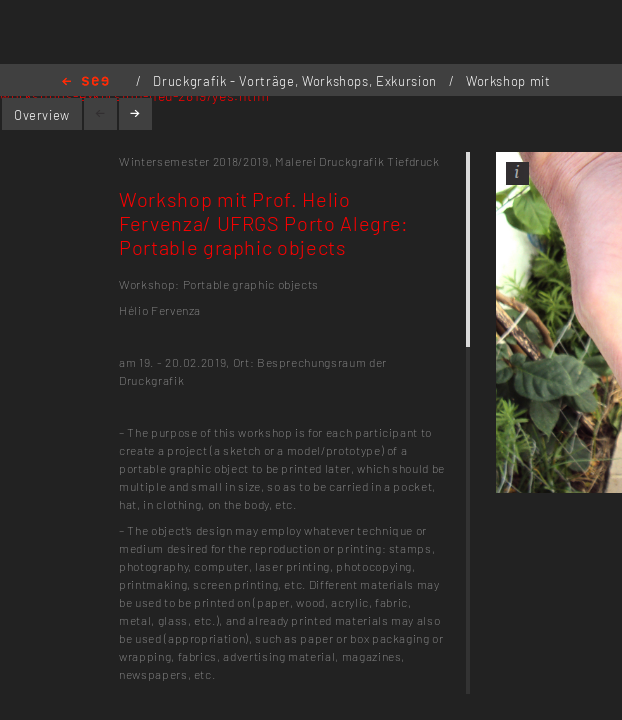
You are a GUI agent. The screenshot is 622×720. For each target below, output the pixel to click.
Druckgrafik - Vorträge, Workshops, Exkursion (296, 81)
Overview (42, 115)
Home (85, 82)
